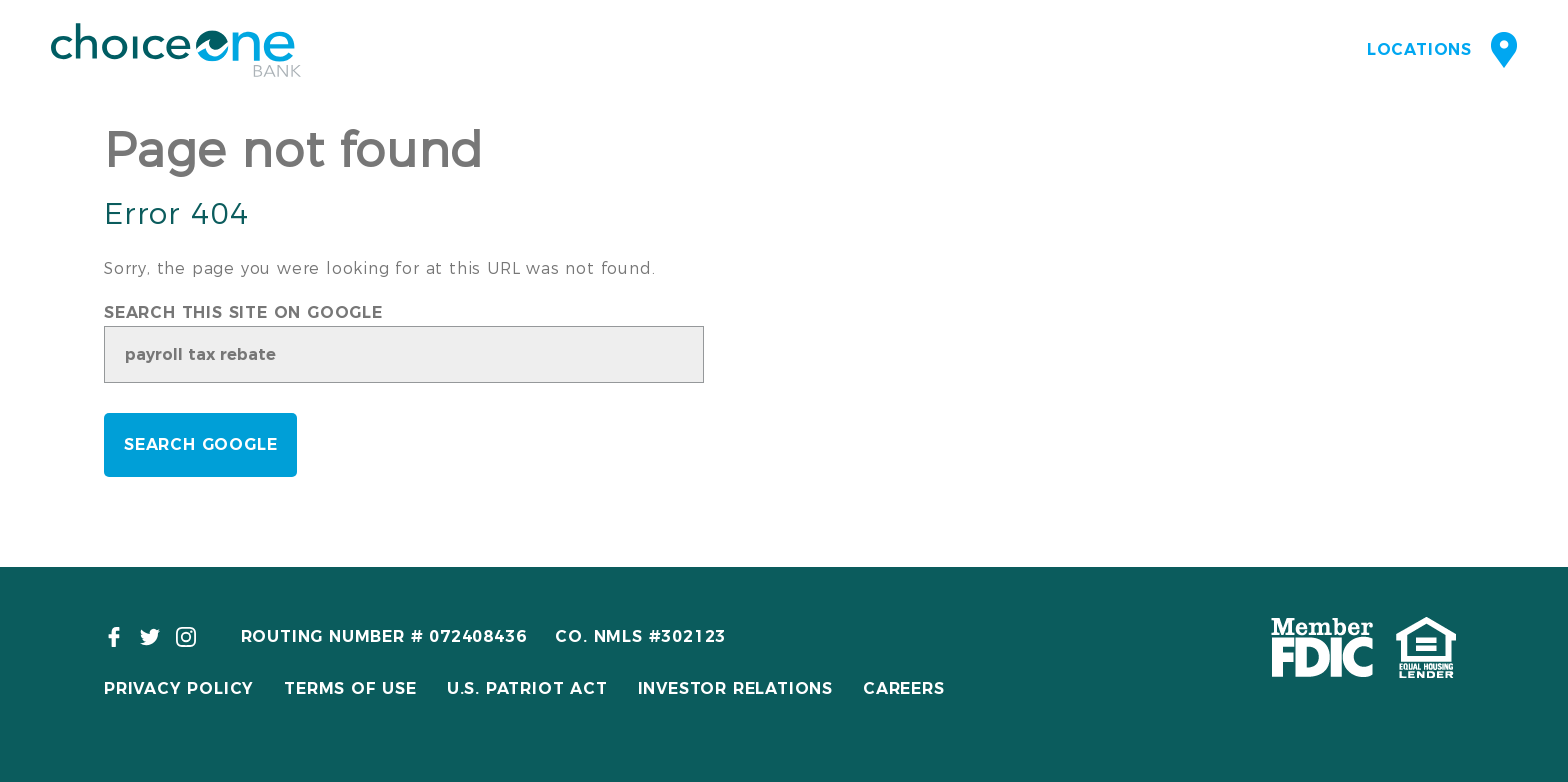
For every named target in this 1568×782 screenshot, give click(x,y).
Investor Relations (735, 688)
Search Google (200, 444)
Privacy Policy (179, 688)
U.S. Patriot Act (527, 688)
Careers (904, 688)
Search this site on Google (243, 313)
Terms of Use (350, 688)
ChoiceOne (176, 50)
